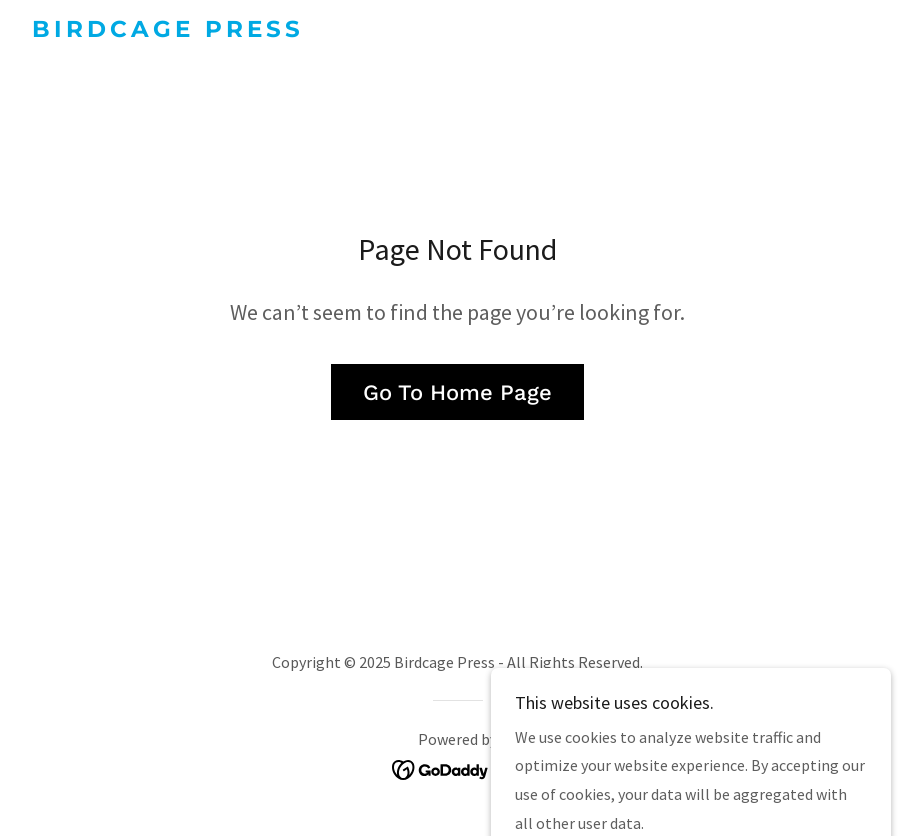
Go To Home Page (457, 392)
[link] (164, 31)
